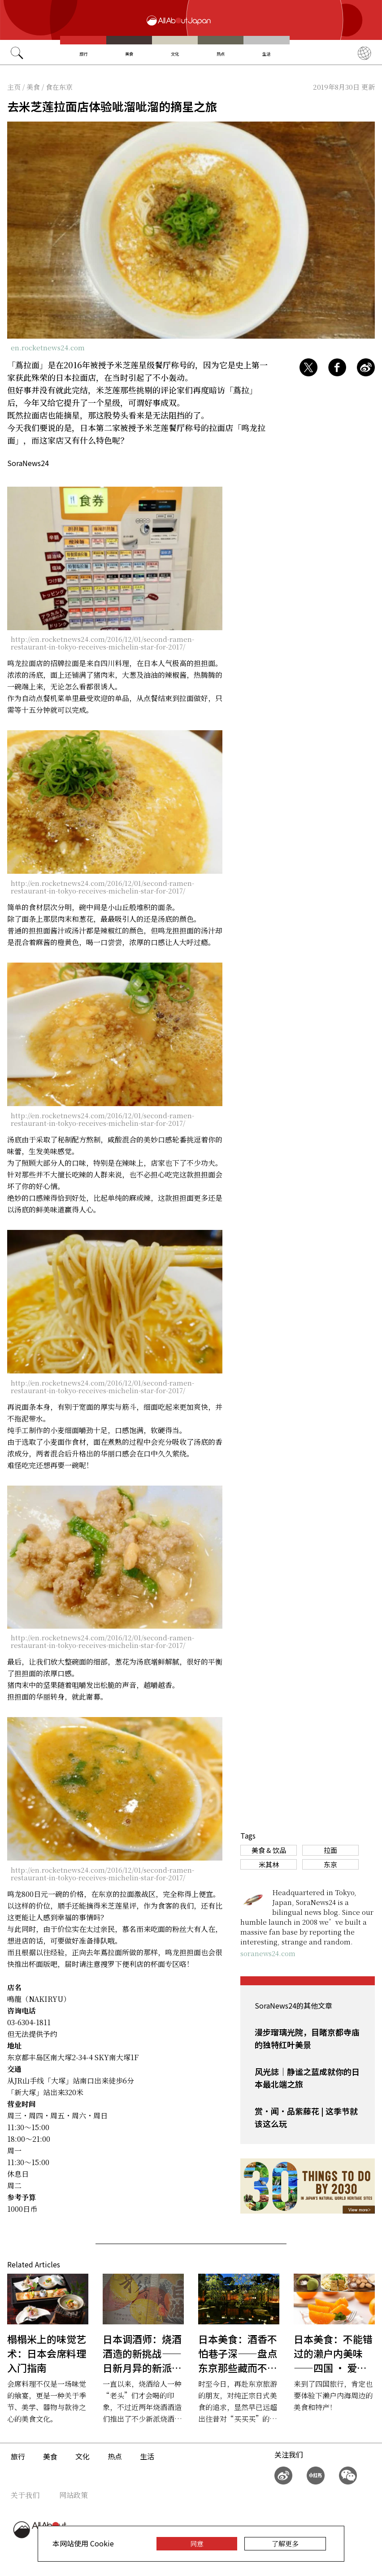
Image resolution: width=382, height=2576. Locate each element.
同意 (197, 2543)
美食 (129, 54)
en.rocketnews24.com (48, 347)
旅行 (83, 54)
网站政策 (73, 2495)
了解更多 (285, 2543)
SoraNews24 (28, 463)
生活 (266, 54)
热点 (221, 54)
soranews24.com (267, 1953)
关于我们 (25, 2495)
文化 (175, 54)
